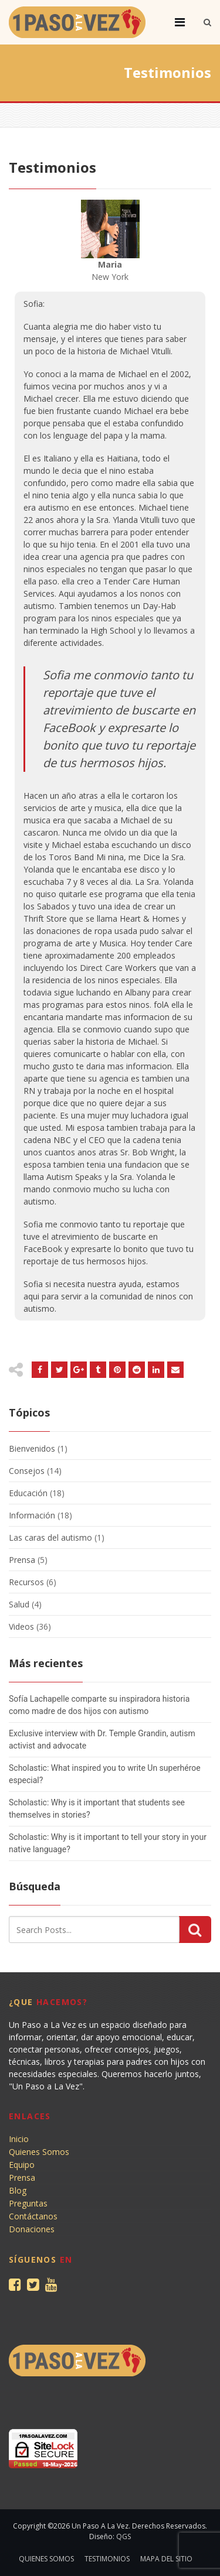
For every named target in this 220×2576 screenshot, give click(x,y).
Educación (28, 1493)
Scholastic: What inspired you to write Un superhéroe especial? (105, 1774)
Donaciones (32, 2229)
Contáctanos (33, 2216)
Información (32, 1515)
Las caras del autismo (50, 1537)
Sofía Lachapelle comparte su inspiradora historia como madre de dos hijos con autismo (99, 1705)
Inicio (19, 2138)
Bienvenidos (32, 1448)
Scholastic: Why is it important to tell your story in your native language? (108, 1843)
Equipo (22, 2164)
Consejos (27, 1470)
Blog (17, 2190)
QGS (123, 2536)
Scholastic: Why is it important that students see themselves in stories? (97, 1808)
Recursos (26, 1582)
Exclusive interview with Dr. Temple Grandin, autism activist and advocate (102, 1739)
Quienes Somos (39, 2151)
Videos (21, 1626)
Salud (19, 1604)
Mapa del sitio (166, 2559)
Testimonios (107, 2559)
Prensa (22, 1559)
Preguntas (28, 2203)
